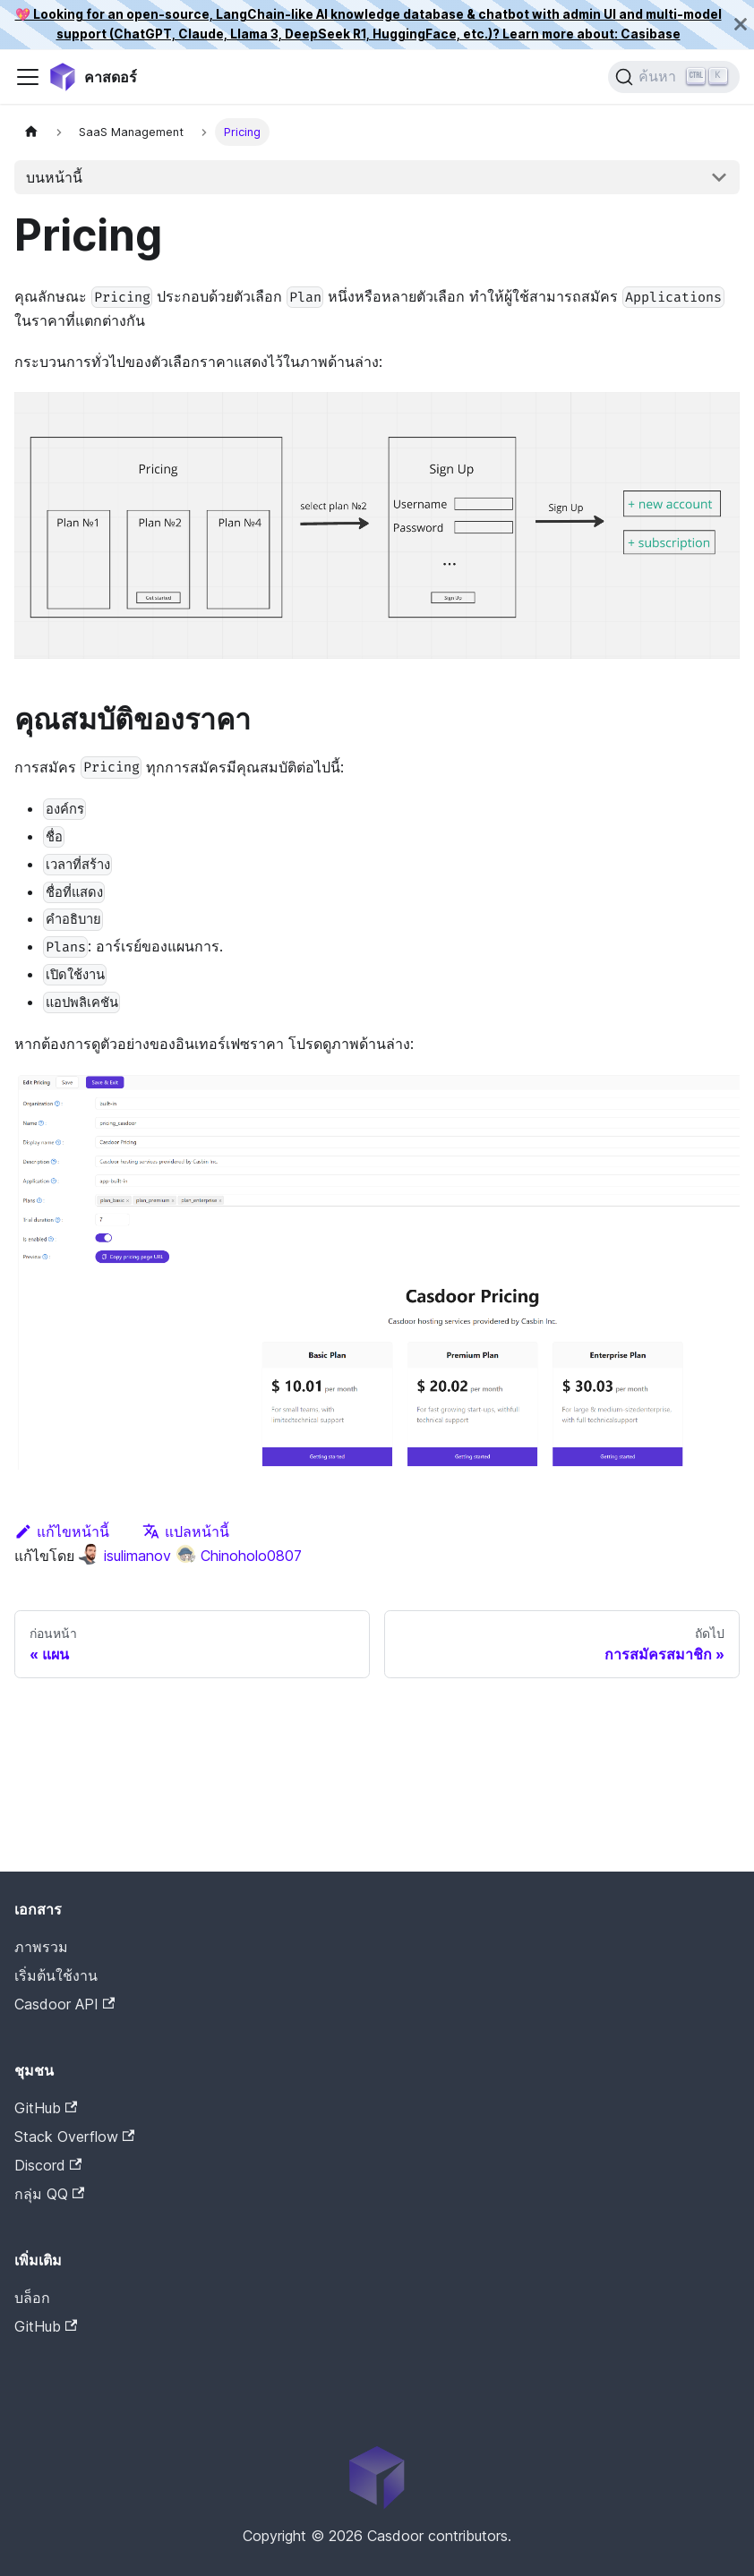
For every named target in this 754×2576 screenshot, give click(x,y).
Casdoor (90, 2354)
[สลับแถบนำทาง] (27, 77)
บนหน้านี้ (54, 177)
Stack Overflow (74, 2136)
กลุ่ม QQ (49, 2194)
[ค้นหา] (674, 77)
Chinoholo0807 (238, 1556)
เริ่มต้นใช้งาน (56, 1975)
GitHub (45, 2108)
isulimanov (124, 1556)
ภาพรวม (41, 1947)
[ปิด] (740, 24)
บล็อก (32, 2298)
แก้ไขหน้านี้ (61, 1531)
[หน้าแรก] (31, 132)
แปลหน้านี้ (185, 1531)
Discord (47, 2165)
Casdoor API (64, 2004)
